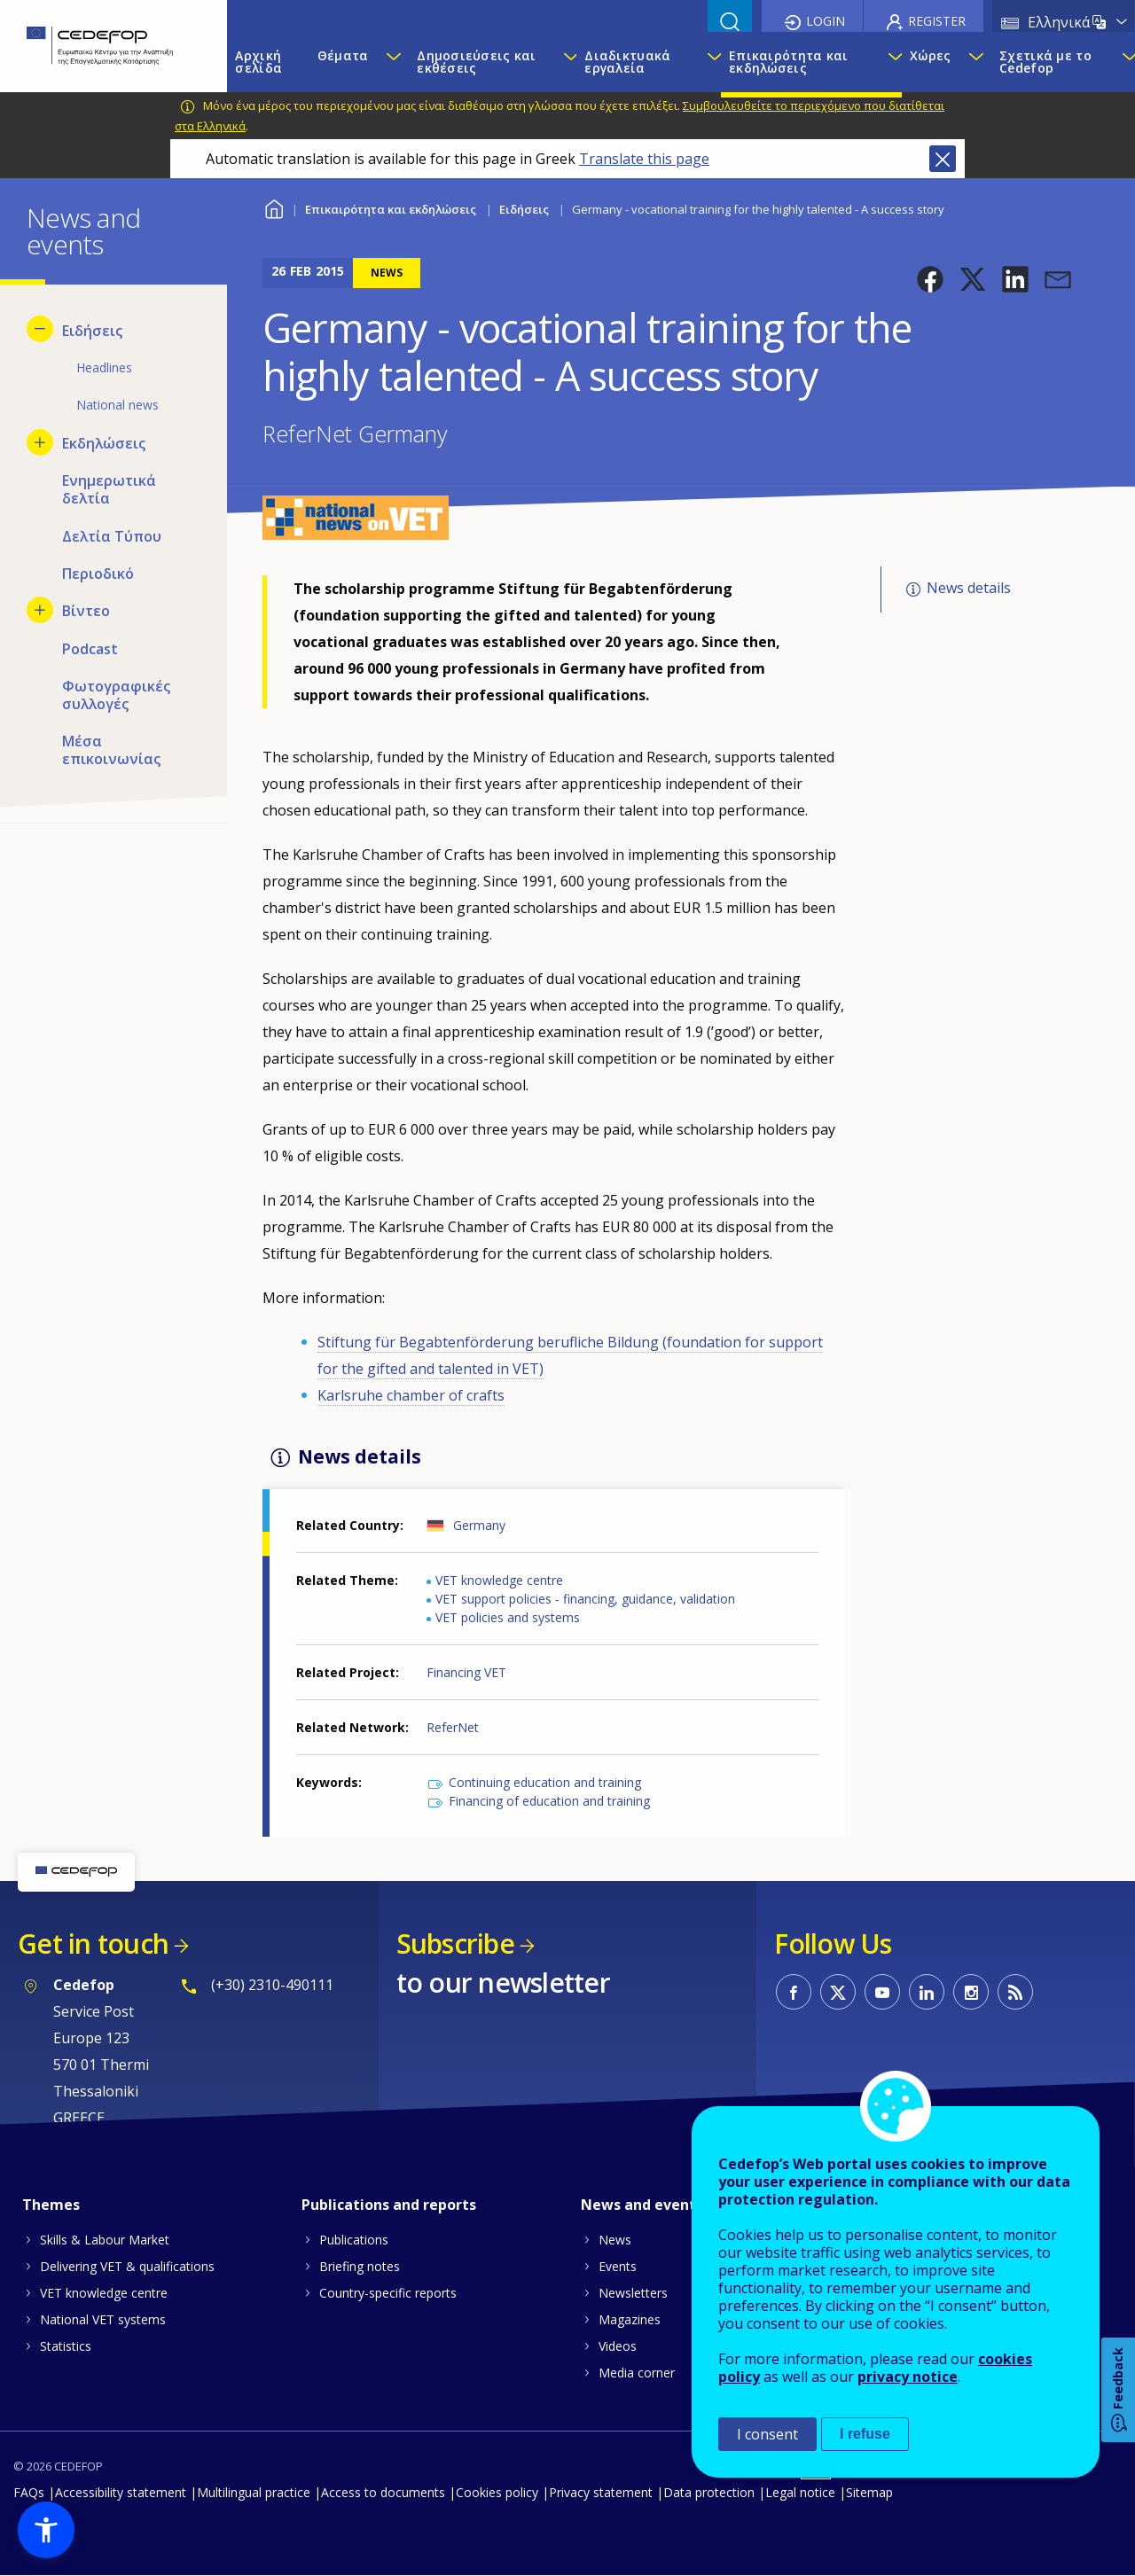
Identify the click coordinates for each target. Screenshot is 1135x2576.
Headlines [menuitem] (104, 367)
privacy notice (907, 2376)
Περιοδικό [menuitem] (98, 573)
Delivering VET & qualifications (127, 2266)
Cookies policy (497, 2492)
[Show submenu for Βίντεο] (40, 610)
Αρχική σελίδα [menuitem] (258, 61)
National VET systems (103, 2319)
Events (618, 2266)
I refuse (865, 2433)
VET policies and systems (507, 1617)
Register (937, 20)
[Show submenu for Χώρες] (975, 62)
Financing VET (466, 1672)
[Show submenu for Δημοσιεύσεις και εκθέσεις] (565, 62)
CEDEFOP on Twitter (838, 1992)
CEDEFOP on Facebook (793, 1992)
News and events (642, 2204)
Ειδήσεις (524, 209)
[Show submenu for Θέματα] (393, 62)
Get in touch (93, 1943)
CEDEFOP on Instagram (971, 1992)
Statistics (65, 2346)
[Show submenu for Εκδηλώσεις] (40, 442)
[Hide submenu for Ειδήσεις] (40, 329)
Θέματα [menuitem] (343, 55)
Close (942, 158)
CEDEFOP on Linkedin (926, 1992)
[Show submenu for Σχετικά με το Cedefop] (1124, 62)
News (615, 2239)
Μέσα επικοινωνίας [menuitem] (111, 750)
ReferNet (453, 1727)
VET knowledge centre (499, 1580)
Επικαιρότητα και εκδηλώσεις (390, 209)
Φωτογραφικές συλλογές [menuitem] (116, 695)
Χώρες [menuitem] (930, 55)
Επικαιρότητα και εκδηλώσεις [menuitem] (788, 61)
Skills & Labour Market (104, 2239)
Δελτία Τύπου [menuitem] (111, 536)
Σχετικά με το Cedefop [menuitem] (1045, 61)
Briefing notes (359, 2266)
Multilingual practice (253, 2492)
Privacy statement (601, 2492)
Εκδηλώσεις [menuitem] (103, 443)
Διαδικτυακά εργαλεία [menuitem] (627, 61)
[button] (930, 279)
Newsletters (633, 2292)
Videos (618, 2346)
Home (273, 207)
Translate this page (644, 158)
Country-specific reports (388, 2292)
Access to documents (383, 2492)
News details (969, 587)
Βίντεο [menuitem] (86, 611)
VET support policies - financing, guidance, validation (585, 1598)
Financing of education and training (549, 1800)
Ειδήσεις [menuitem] (92, 330)
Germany (479, 1525)
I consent (767, 2434)
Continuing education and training (545, 1782)
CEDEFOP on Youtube (882, 1992)
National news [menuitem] (117, 404)
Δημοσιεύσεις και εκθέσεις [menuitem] (476, 61)
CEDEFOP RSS (1015, 1992)
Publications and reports (388, 2204)
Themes (51, 2204)
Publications (353, 2239)
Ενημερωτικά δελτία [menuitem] (109, 489)
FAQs (28, 2492)
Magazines (630, 2319)
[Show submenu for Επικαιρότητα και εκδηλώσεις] (890, 62)
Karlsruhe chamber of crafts (411, 1395)
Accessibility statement (120, 2492)
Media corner (637, 2372)
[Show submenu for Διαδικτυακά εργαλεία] (709, 62)
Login (825, 20)
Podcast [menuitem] (90, 649)
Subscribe (455, 1943)
